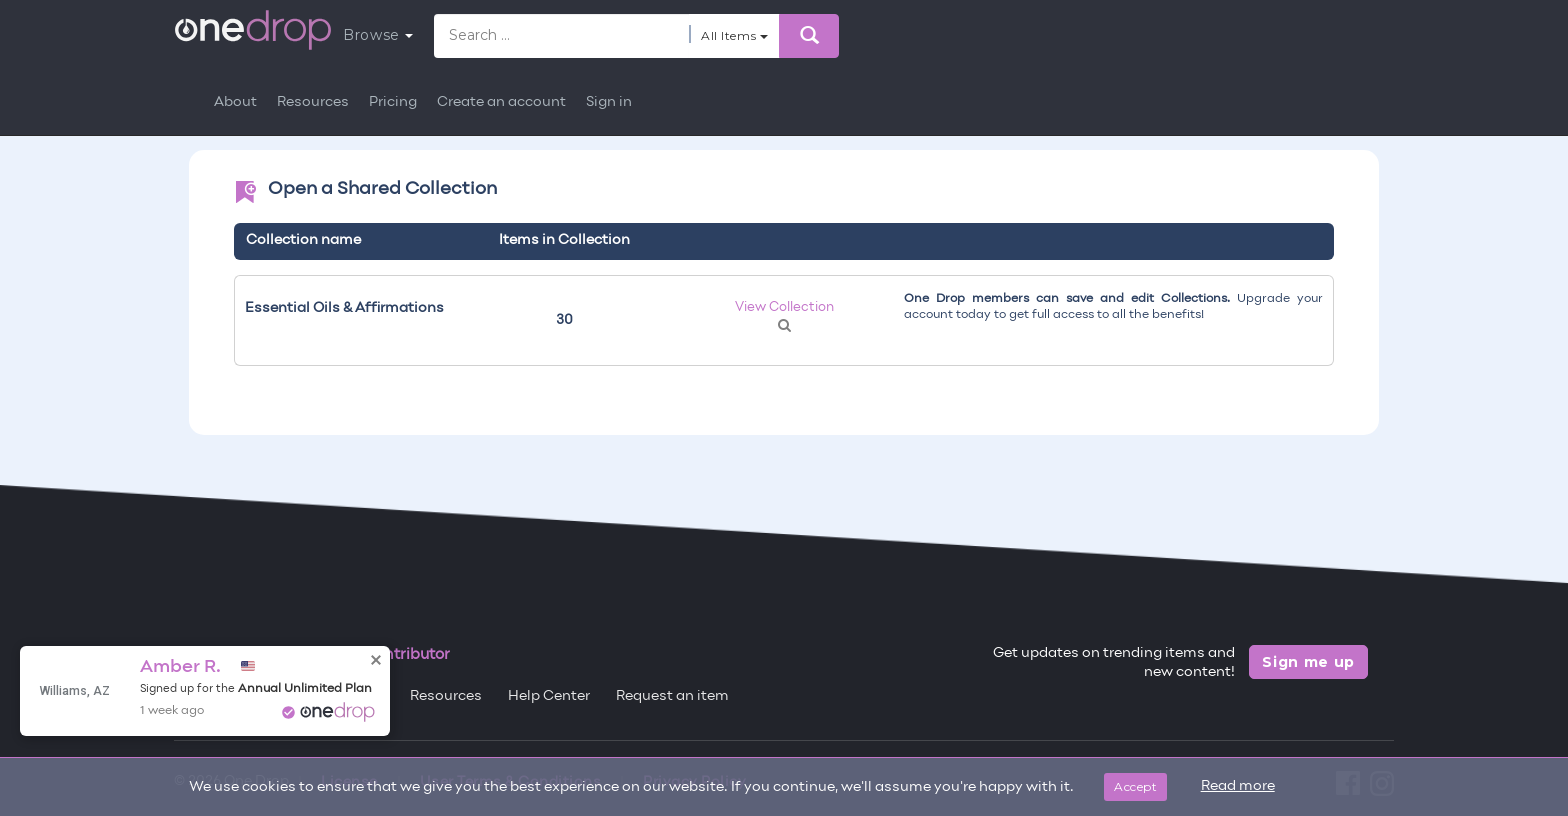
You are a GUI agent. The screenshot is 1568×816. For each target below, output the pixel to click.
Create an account (501, 102)
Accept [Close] (1135, 786)
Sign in (609, 102)
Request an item (672, 696)
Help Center (549, 696)
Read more (1238, 786)
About (235, 102)
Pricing (393, 102)
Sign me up (1308, 662)
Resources (313, 102)
